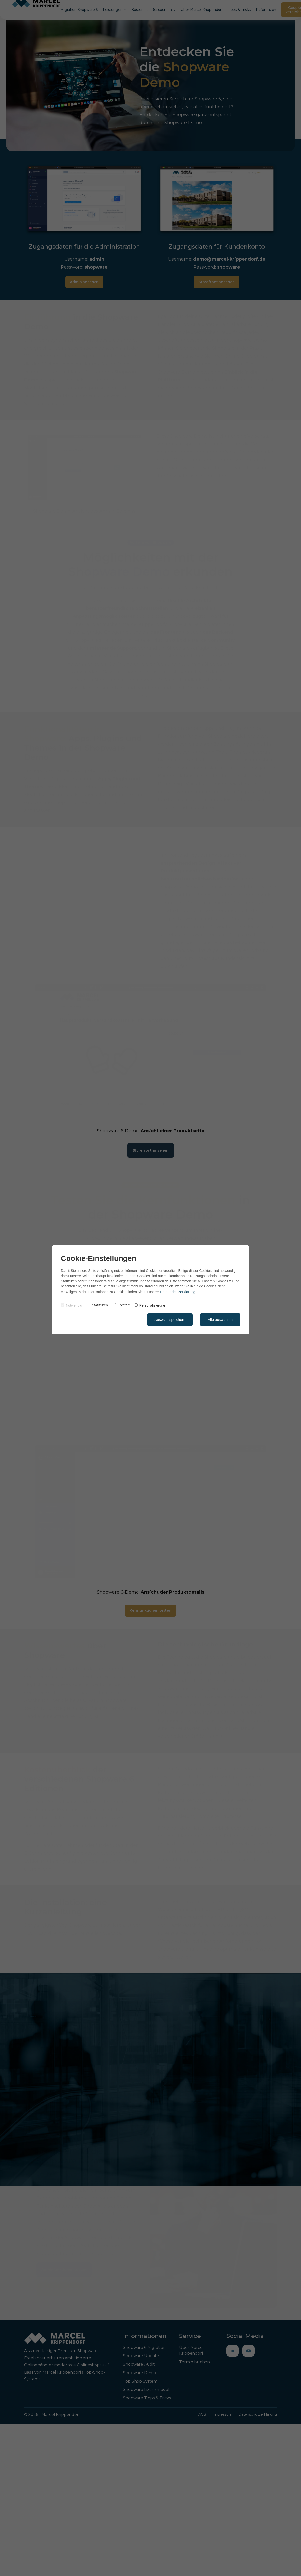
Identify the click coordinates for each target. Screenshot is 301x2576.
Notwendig (71, 1305)
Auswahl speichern (169, 1319)
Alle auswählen (220, 1319)
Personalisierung (150, 1305)
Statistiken (97, 1304)
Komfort (121, 1304)
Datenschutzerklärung (176, 1291)
